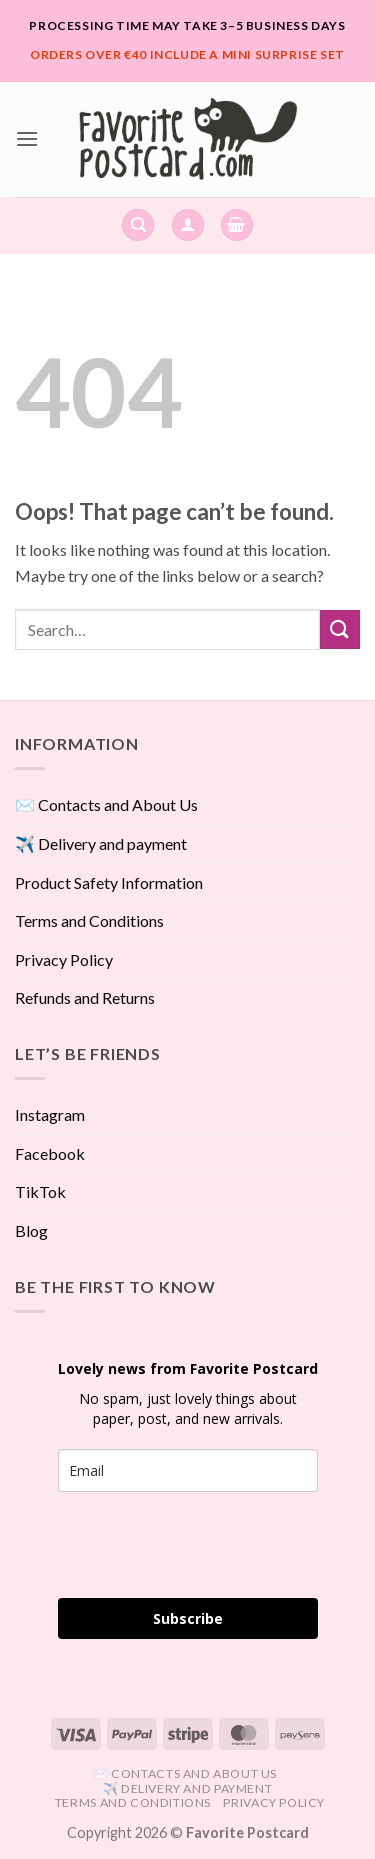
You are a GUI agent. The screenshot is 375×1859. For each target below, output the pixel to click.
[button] (27, 138)
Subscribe (188, 1618)
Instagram (50, 1114)
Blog (31, 1230)
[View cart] (237, 225)
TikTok (40, 1191)
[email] (188, 1470)
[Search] (138, 225)
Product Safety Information (109, 882)
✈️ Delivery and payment (101, 843)
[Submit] (340, 629)
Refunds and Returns (85, 997)
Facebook (50, 1153)
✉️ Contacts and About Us (106, 804)
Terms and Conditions (89, 920)
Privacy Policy (64, 959)
